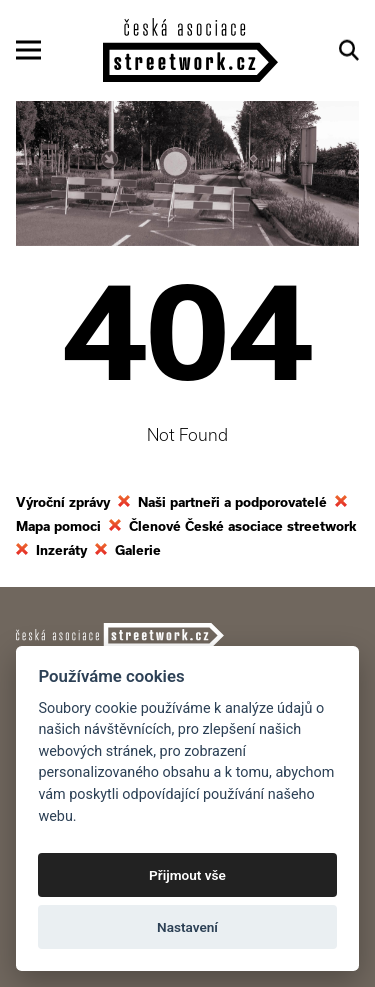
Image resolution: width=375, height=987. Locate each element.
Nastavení (187, 927)
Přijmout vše (187, 875)
